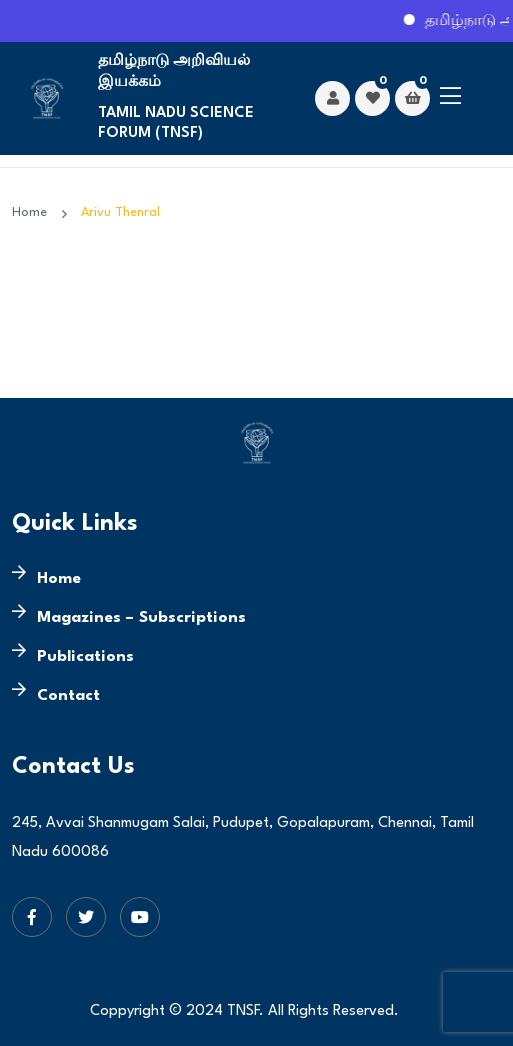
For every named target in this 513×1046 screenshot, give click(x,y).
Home (33, 212)
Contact (68, 696)
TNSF (243, 1011)
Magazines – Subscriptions (141, 618)
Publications (85, 657)
